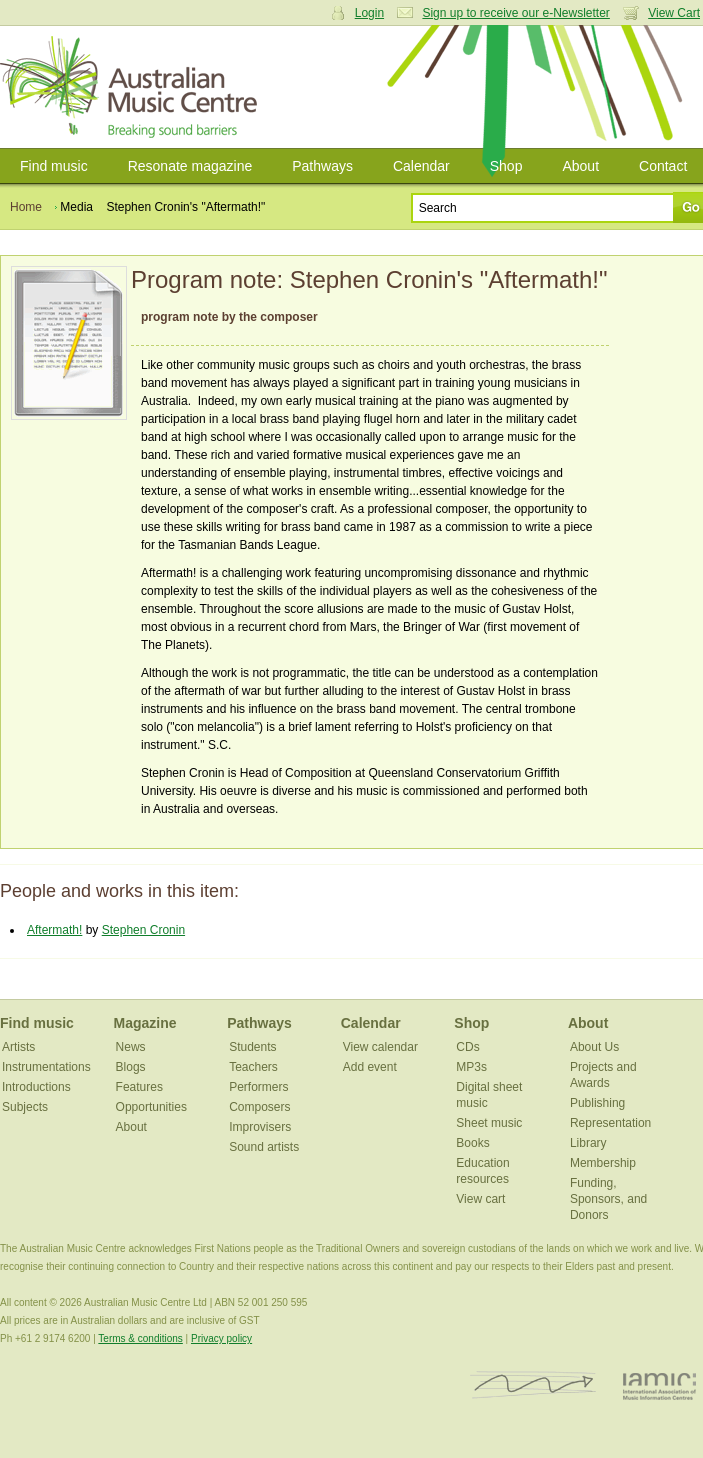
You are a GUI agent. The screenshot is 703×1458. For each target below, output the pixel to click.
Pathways (322, 166)
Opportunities (151, 1107)
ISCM (533, 1385)
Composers (259, 1107)
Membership (603, 1163)
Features (139, 1087)
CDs (467, 1047)
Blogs (131, 1067)
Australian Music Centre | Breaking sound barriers (132, 87)
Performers (258, 1087)
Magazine (145, 1023)
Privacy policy (221, 1338)
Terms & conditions (140, 1338)
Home (26, 207)
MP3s (471, 1067)
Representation (610, 1123)
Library (588, 1143)
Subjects (25, 1107)
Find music (54, 166)
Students (252, 1047)
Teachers (253, 1067)
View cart (480, 1199)
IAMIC (659, 1385)
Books (472, 1143)
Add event (370, 1067)
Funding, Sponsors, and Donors (608, 1199)
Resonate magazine (190, 166)
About (580, 166)
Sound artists (264, 1147)
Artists (18, 1047)
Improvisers (260, 1127)
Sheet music (489, 1123)
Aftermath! (54, 930)
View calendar (380, 1047)
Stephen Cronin (143, 930)
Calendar (421, 166)
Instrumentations (46, 1067)
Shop (506, 166)
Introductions (36, 1087)
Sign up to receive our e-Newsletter (515, 13)
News (131, 1047)
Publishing (597, 1103)
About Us (594, 1047)
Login (369, 13)
